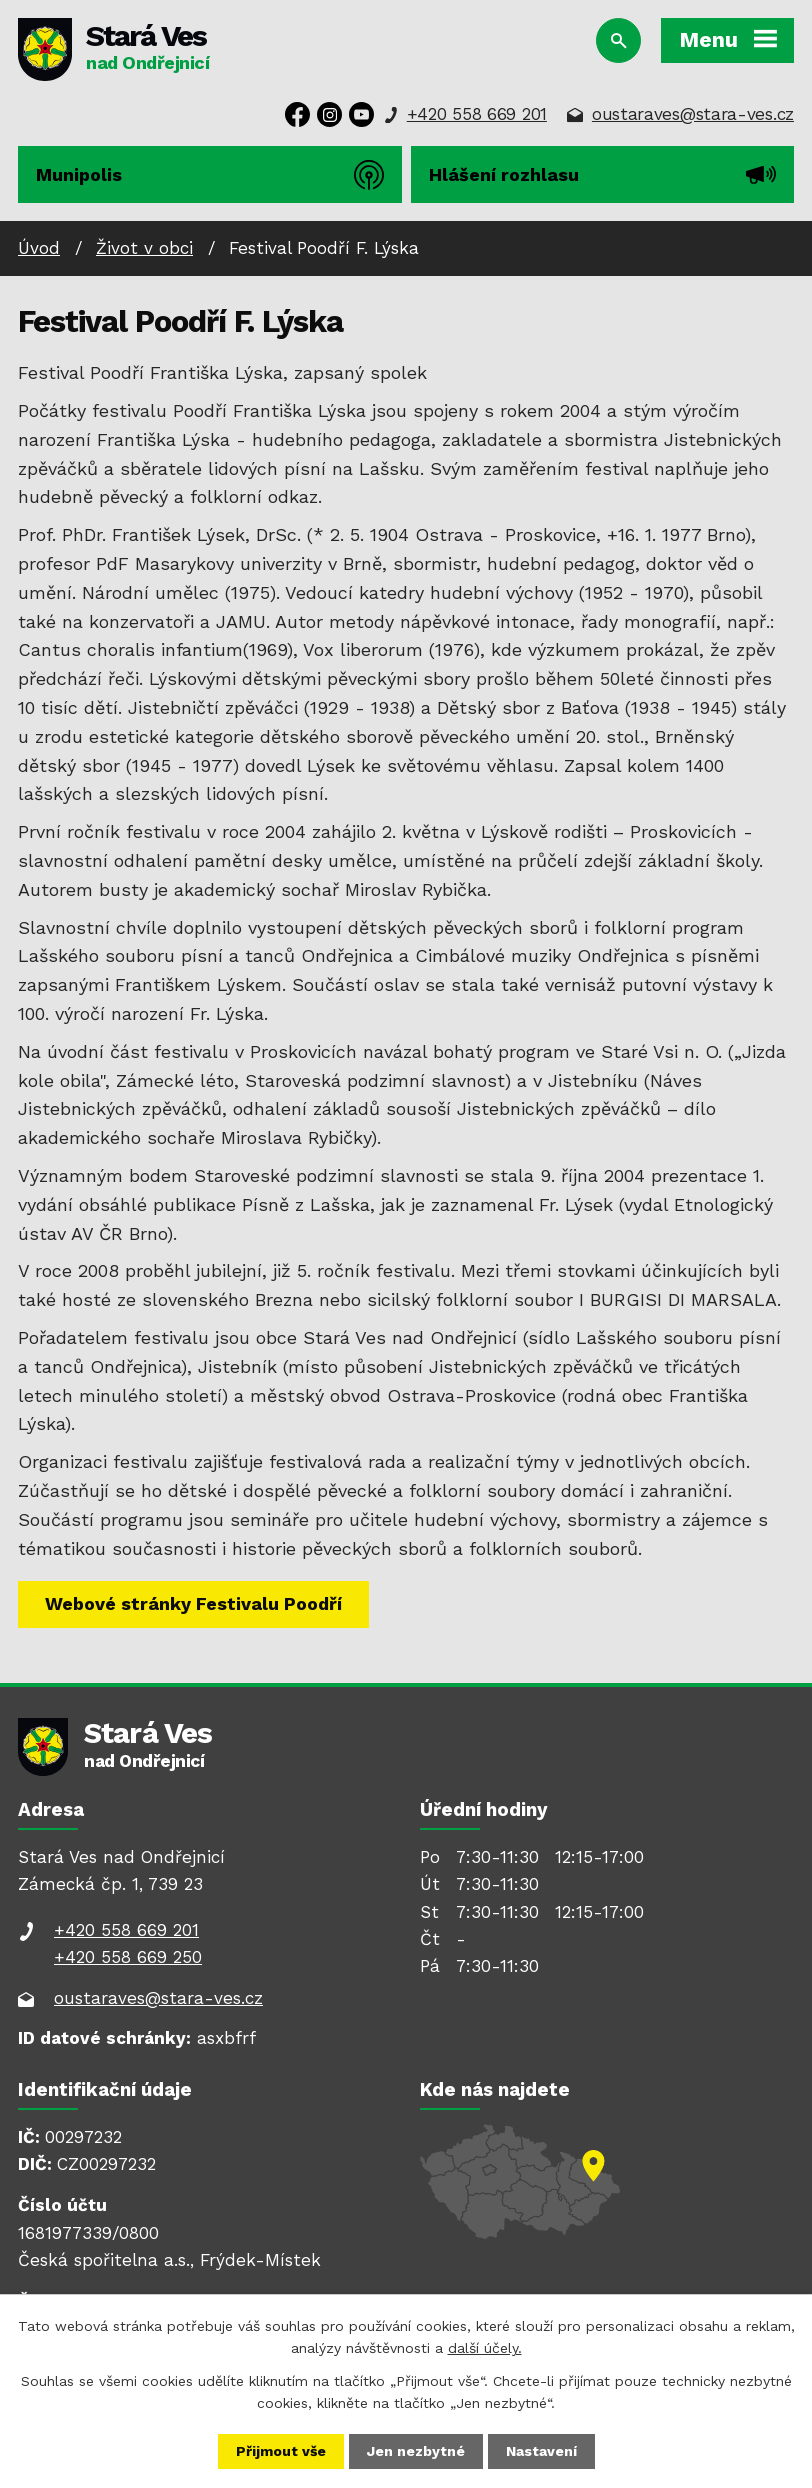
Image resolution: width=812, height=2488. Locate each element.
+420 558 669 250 (128, 1957)
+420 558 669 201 (477, 114)
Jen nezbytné (416, 2451)
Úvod (39, 248)
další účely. (485, 2348)
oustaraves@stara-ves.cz (693, 114)
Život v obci (144, 248)
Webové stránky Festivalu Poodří (193, 1603)
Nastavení (541, 2451)
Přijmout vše (281, 2451)
